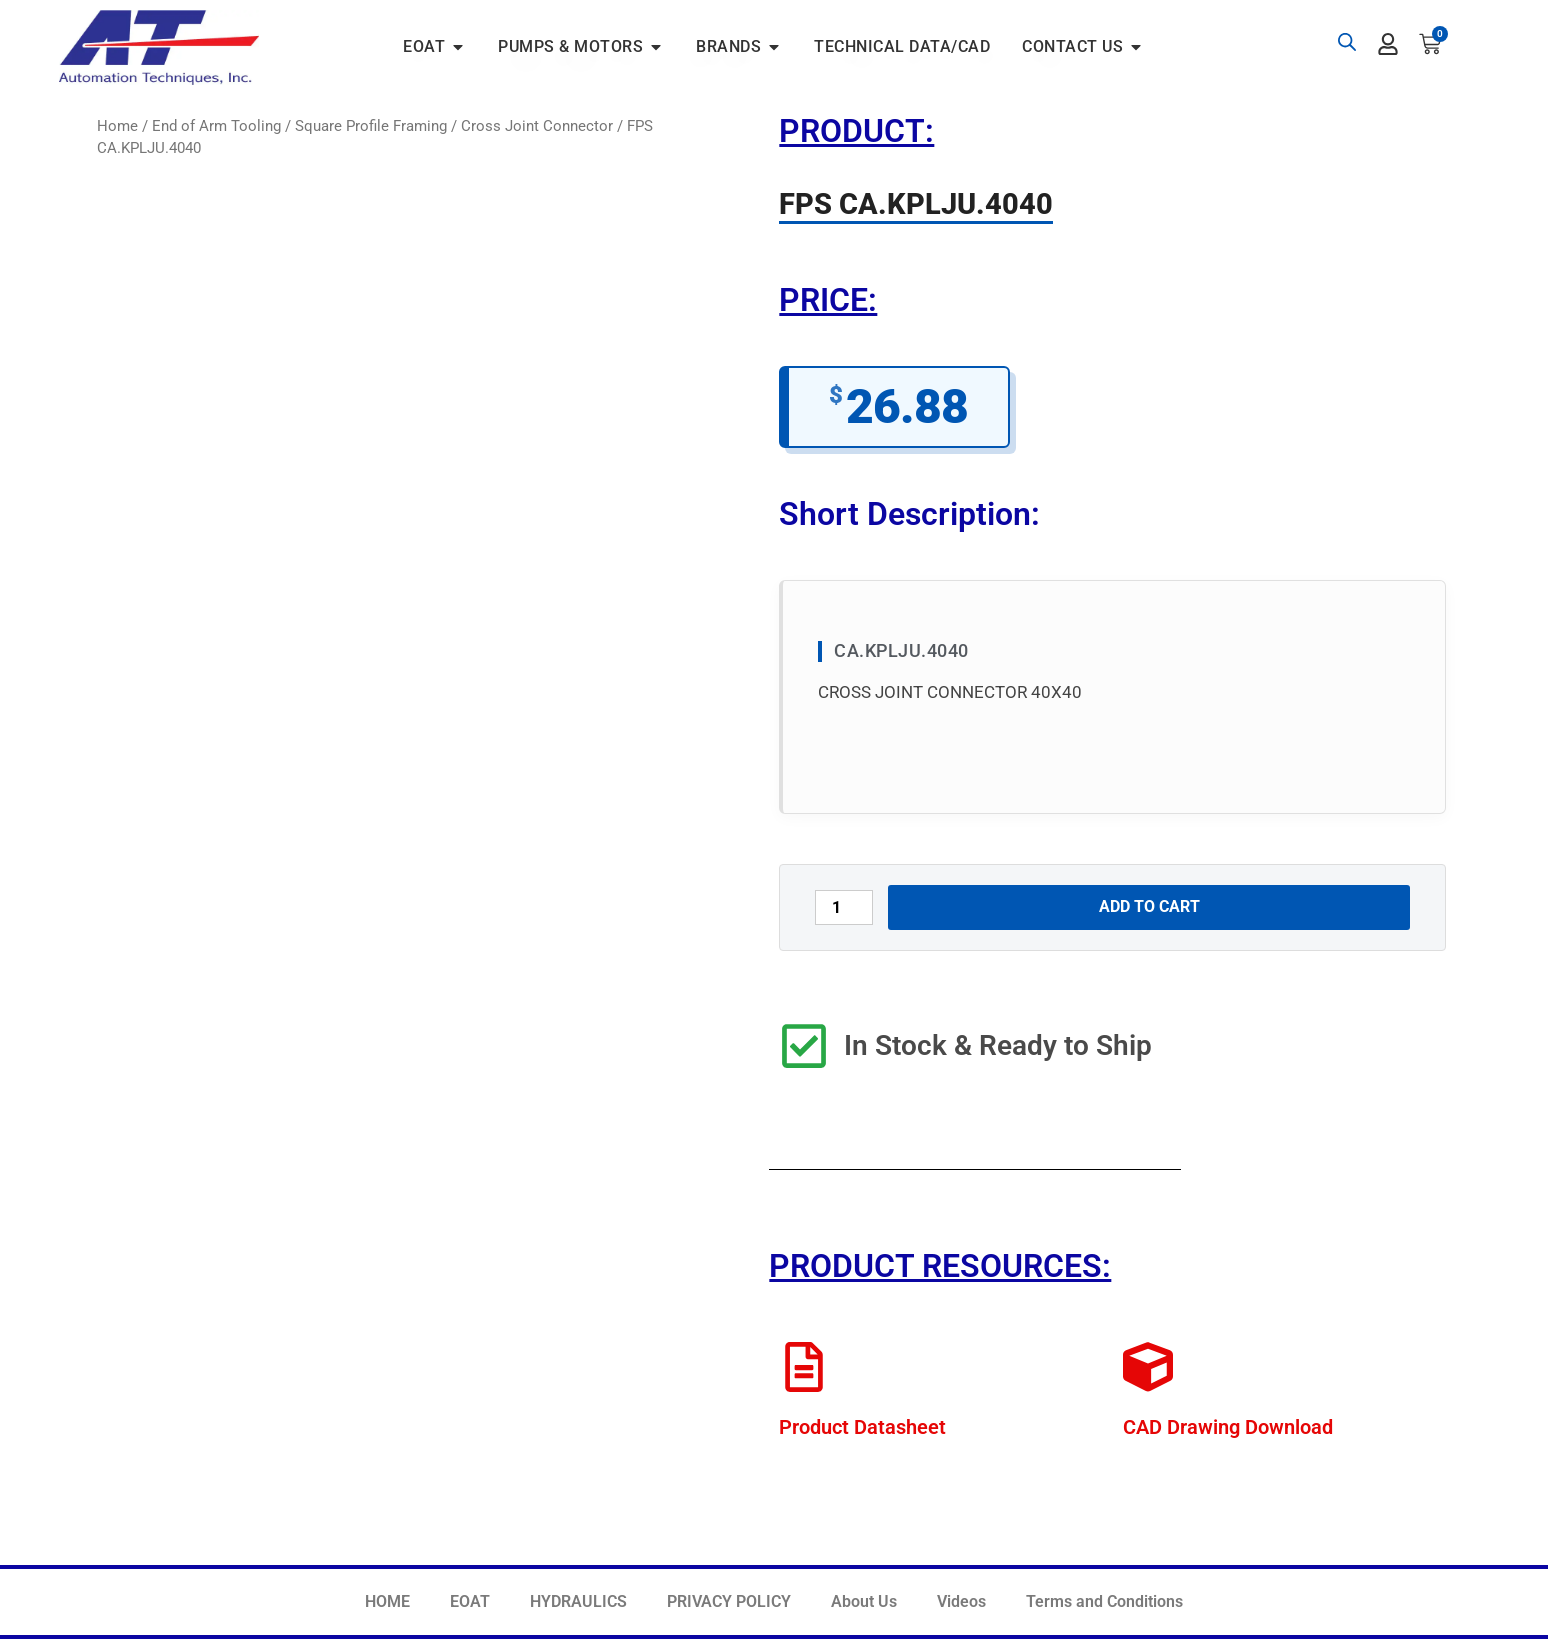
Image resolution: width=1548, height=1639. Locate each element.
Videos (961, 1601)
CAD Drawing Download (1228, 1427)
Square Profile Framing (371, 126)
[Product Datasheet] (804, 1367)
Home (117, 126)
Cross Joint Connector (537, 126)
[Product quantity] (844, 907)
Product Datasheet (862, 1427)
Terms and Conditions (1104, 1601)
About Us (864, 1601)
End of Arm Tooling (216, 126)
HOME (387, 1601)
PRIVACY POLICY (729, 1601)
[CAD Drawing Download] (1148, 1367)
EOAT (470, 1601)
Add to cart (1149, 906)
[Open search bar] (1347, 42)
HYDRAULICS (578, 1601)
